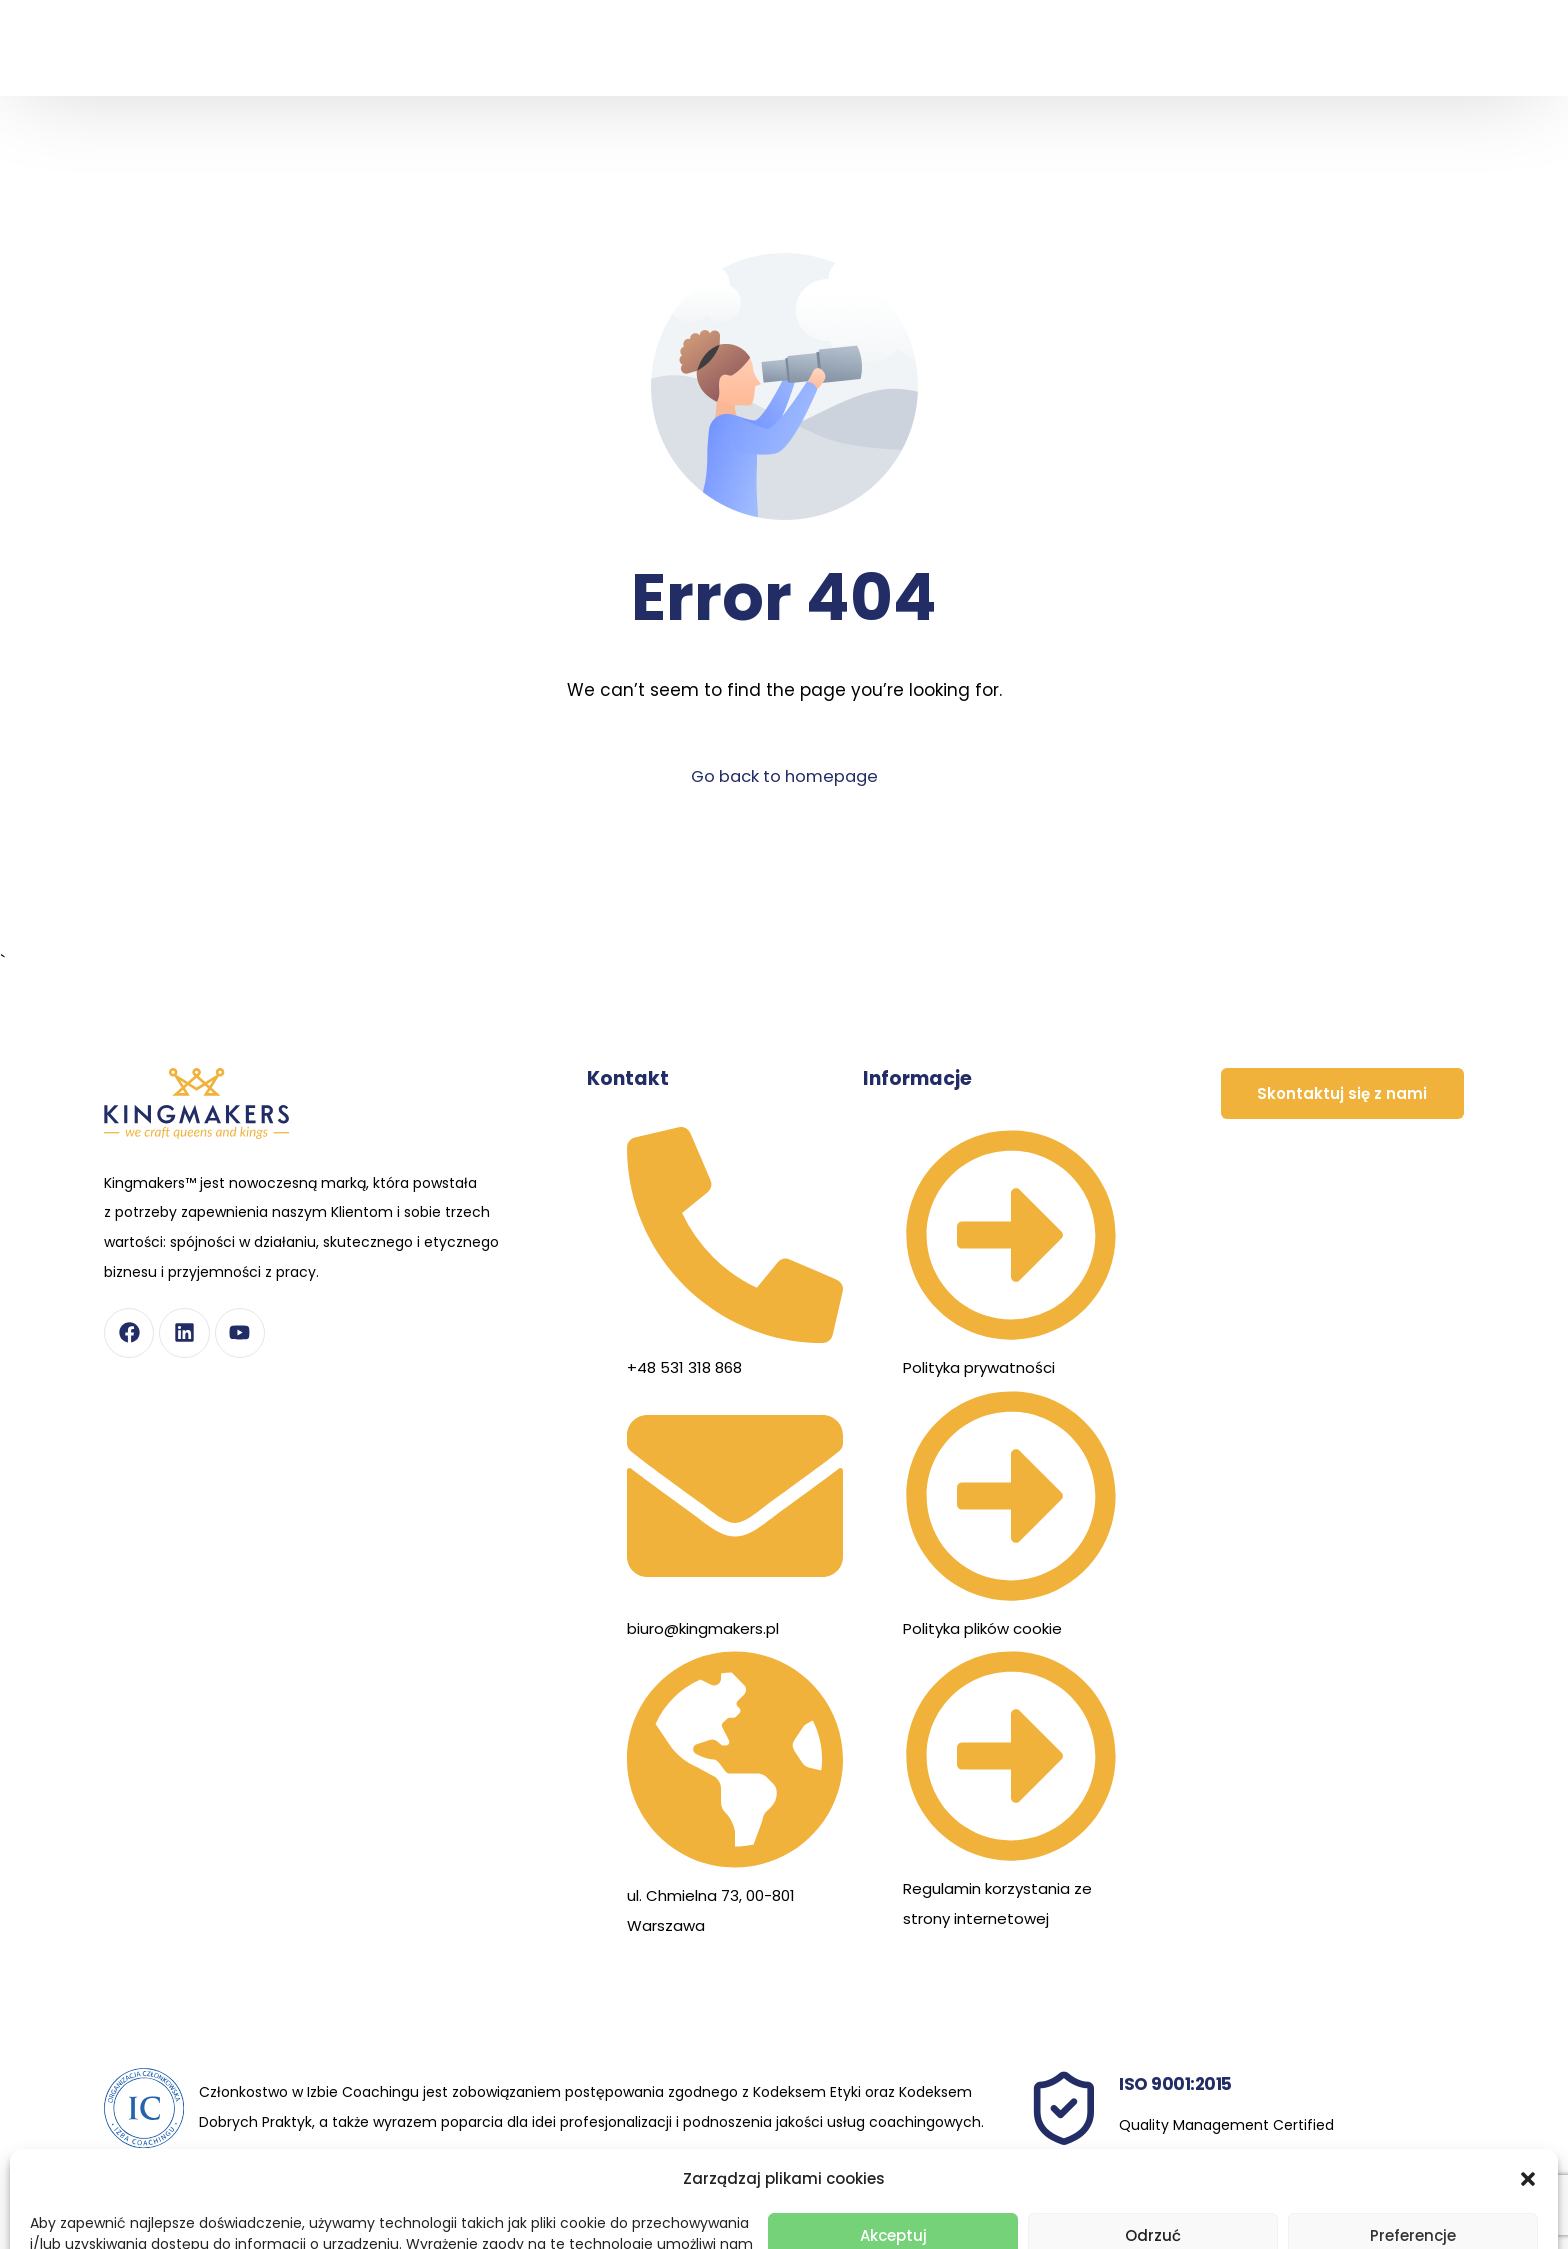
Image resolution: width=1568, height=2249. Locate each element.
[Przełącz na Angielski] (1406, 81)
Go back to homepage (784, 776)
